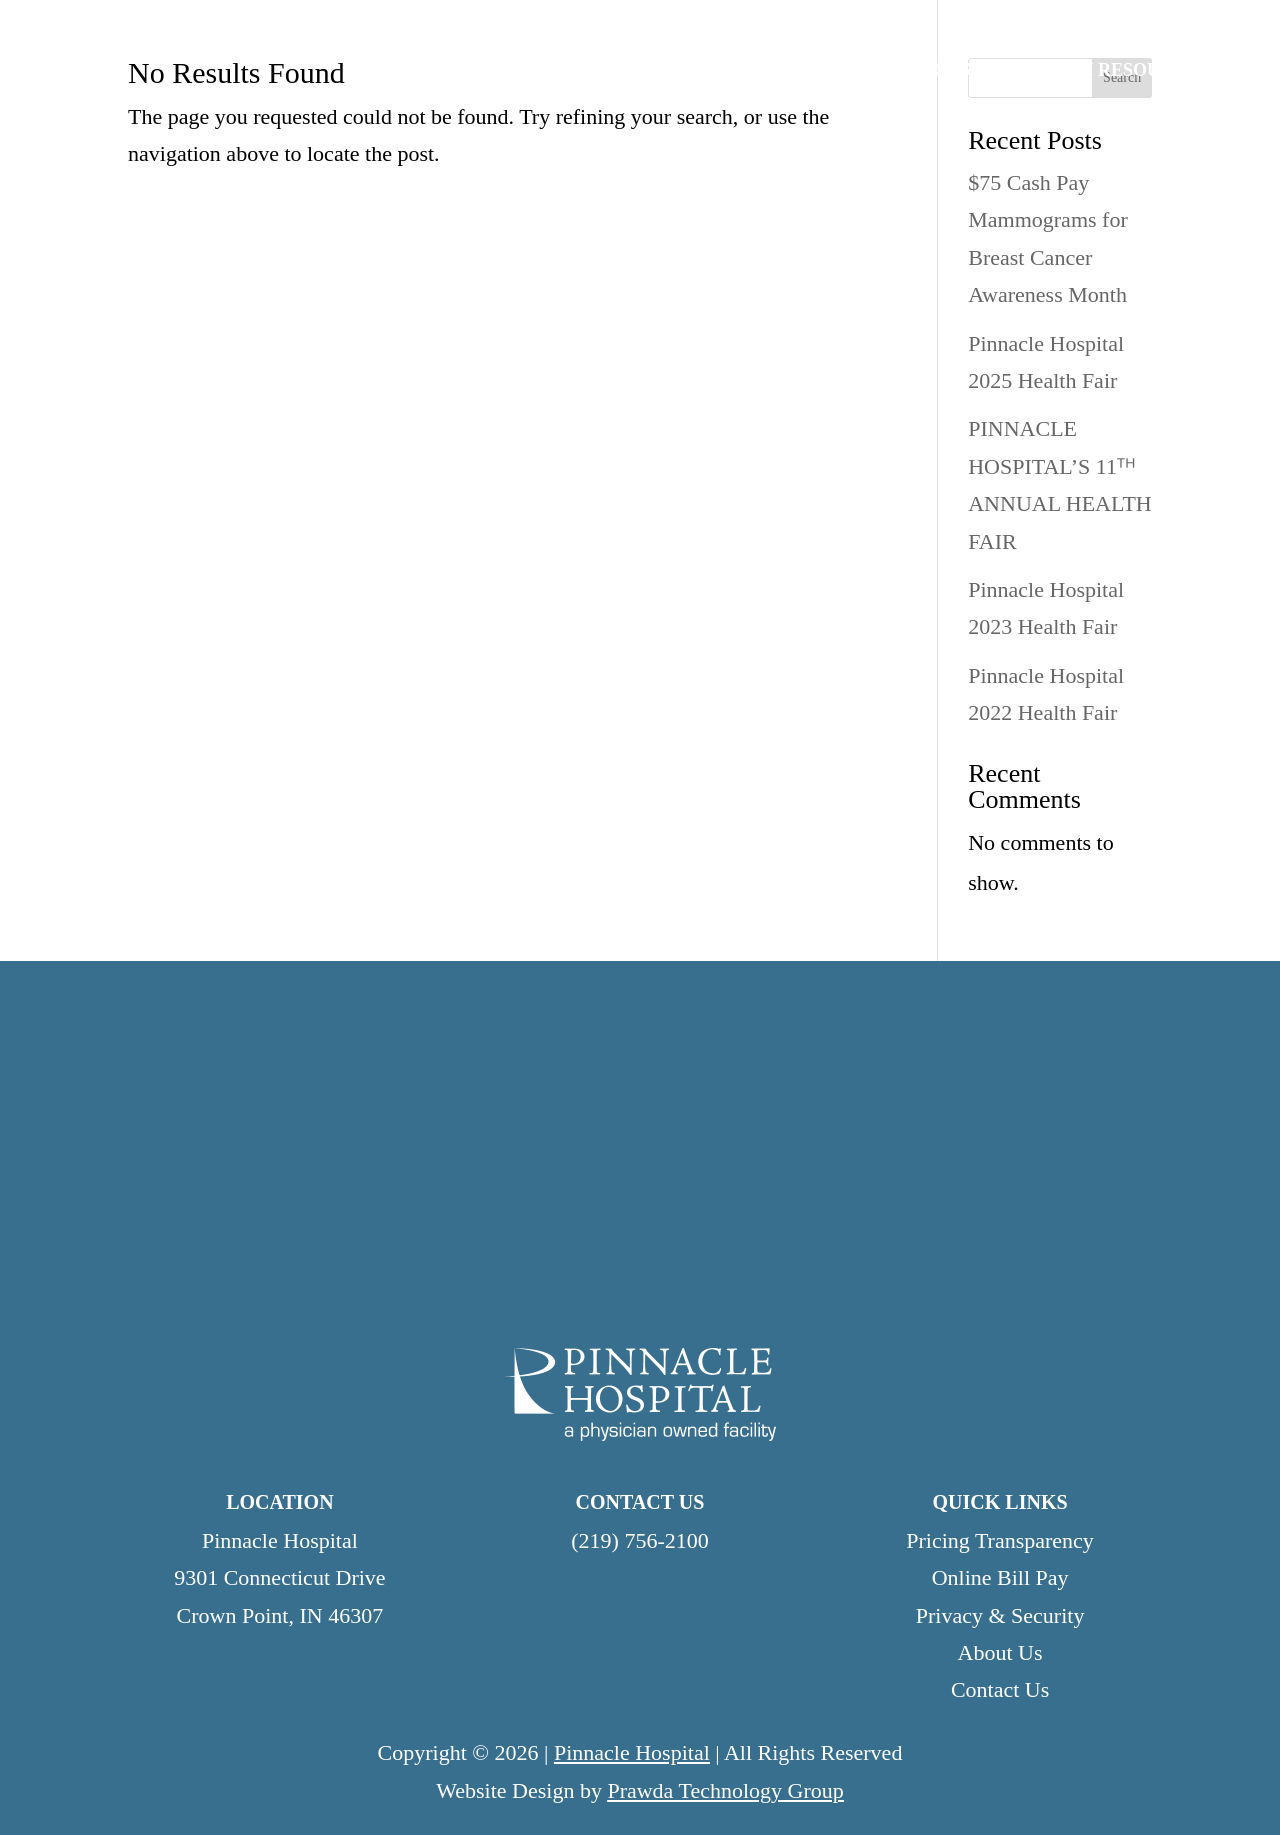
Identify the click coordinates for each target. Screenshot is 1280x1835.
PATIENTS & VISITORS (872, 71)
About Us (1000, 1652)
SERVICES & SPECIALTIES (611, 71)
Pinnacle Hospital (632, 1752)
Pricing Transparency (1000, 1540)
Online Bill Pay (1188, 24)
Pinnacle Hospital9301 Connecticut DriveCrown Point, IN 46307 (279, 1578)
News (974, 24)
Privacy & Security (1000, 1615)
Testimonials (883, 24)
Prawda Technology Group (725, 1790)
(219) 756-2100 (639, 1540)
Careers (760, 24)
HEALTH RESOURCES (1113, 71)
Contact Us (1061, 24)
